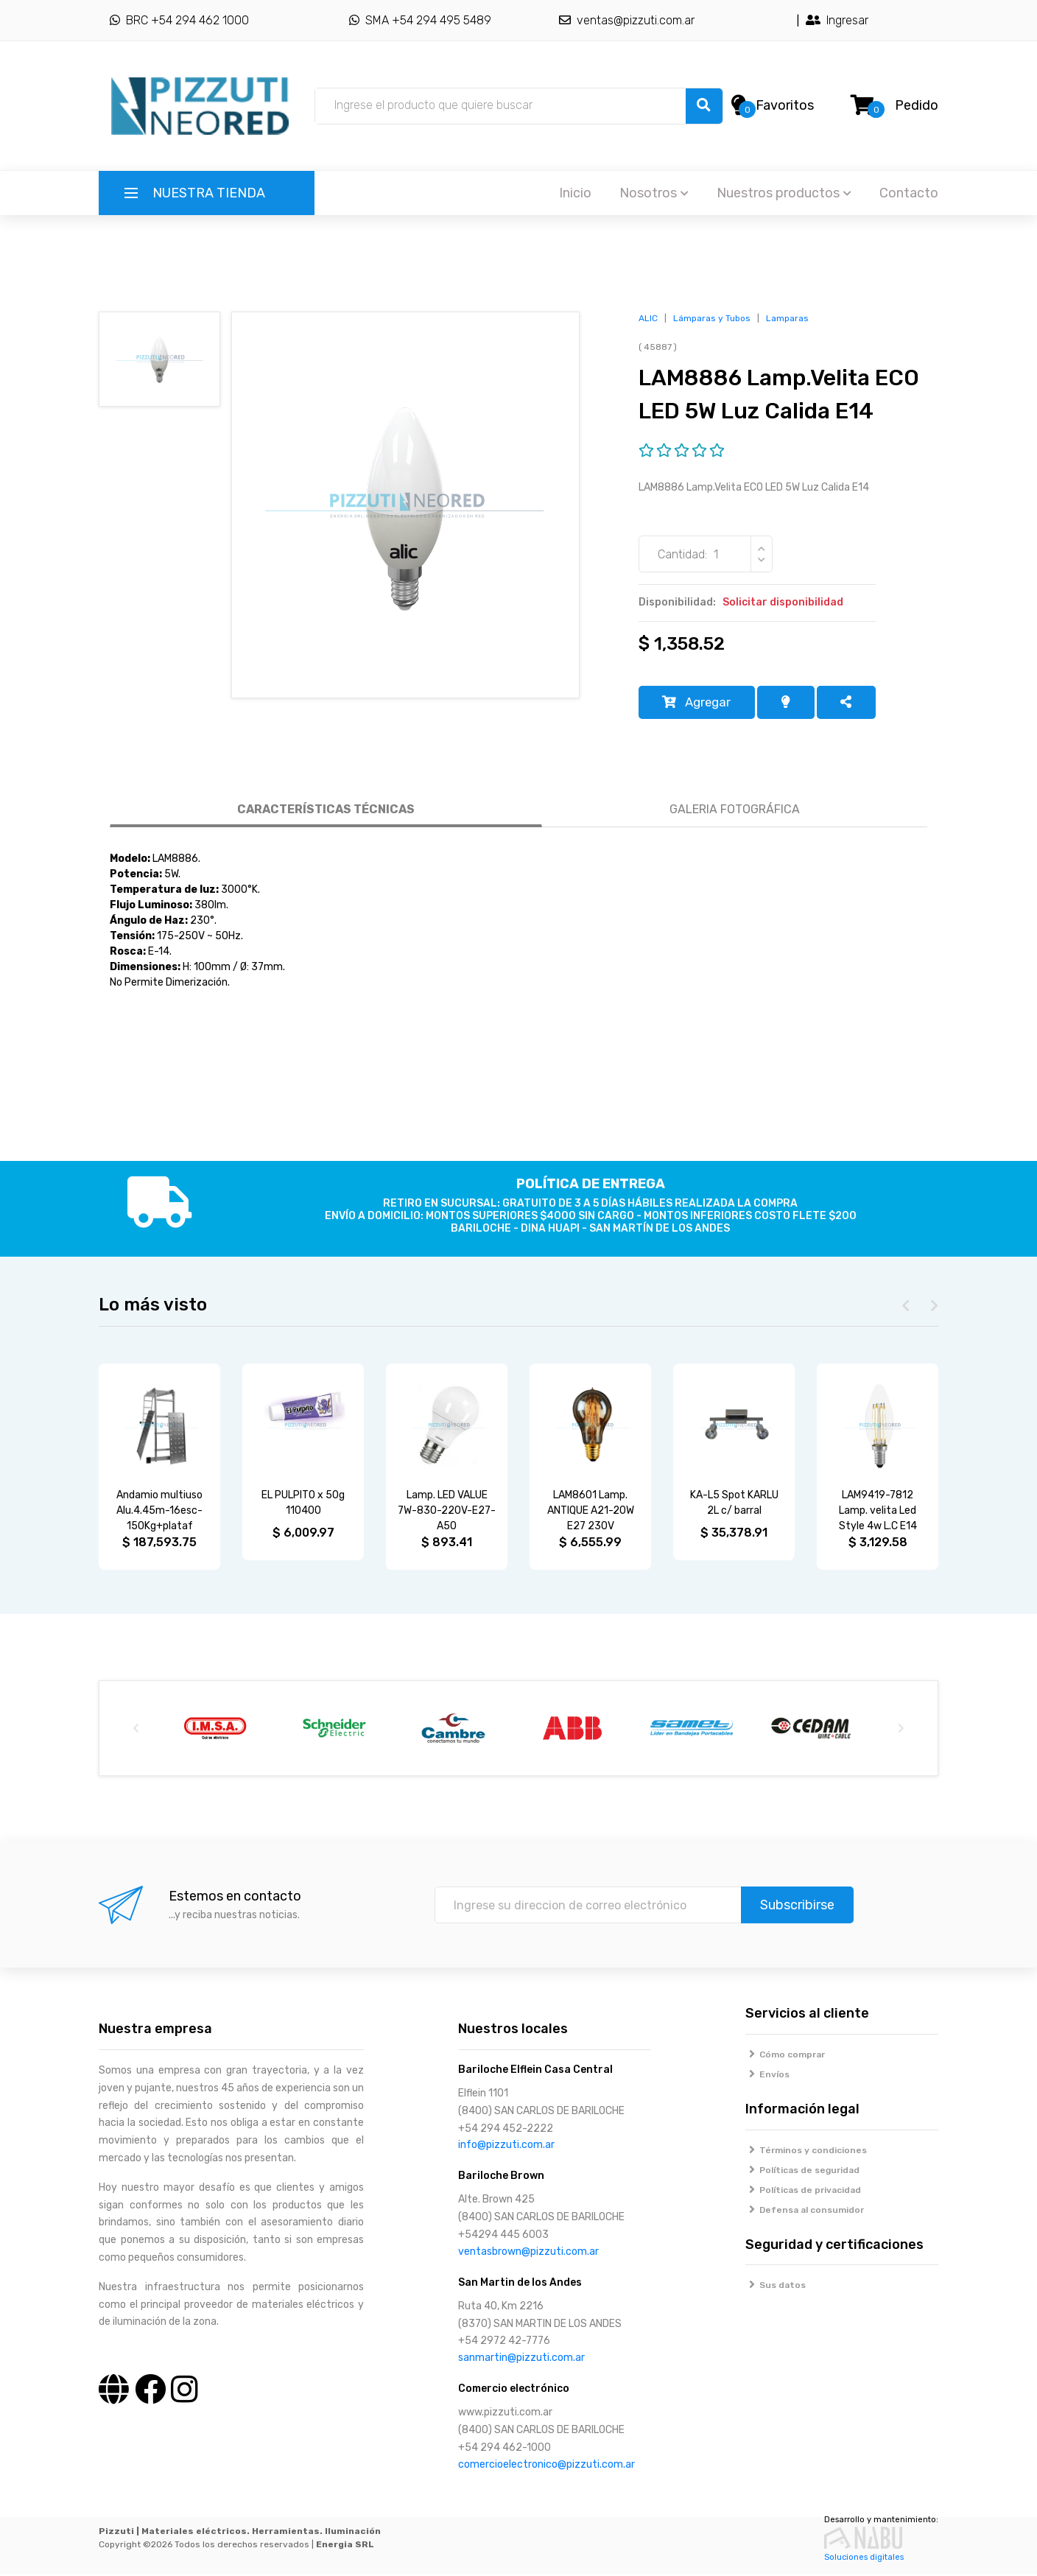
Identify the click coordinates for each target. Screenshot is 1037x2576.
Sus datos (775, 2288)
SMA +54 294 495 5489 (420, 20)
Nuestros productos (784, 193)
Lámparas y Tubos (711, 318)
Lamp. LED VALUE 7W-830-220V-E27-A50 (447, 1512)
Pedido (916, 105)
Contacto (908, 193)
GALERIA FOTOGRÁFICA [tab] (734, 811)
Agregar (700, 703)
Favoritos (785, 105)
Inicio (575, 193)
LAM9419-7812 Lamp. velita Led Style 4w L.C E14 (878, 1512)
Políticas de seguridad (802, 2172)
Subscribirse (797, 1908)
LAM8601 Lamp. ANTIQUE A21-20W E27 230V (590, 1512)
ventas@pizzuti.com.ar (627, 20)
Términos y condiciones (806, 2152)
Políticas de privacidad (803, 2192)
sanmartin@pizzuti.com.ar (521, 2360)
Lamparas (787, 318)
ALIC (648, 318)
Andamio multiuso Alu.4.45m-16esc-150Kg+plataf (159, 1512)
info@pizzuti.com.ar (506, 2147)
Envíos (767, 2077)
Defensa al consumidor (805, 2212)
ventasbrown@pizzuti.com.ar (528, 2253)
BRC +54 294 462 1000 (179, 20)
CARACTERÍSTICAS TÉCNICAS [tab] (326, 811)
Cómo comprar (785, 2057)
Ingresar (837, 20)
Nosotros (654, 193)
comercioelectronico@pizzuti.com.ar (546, 2466)
